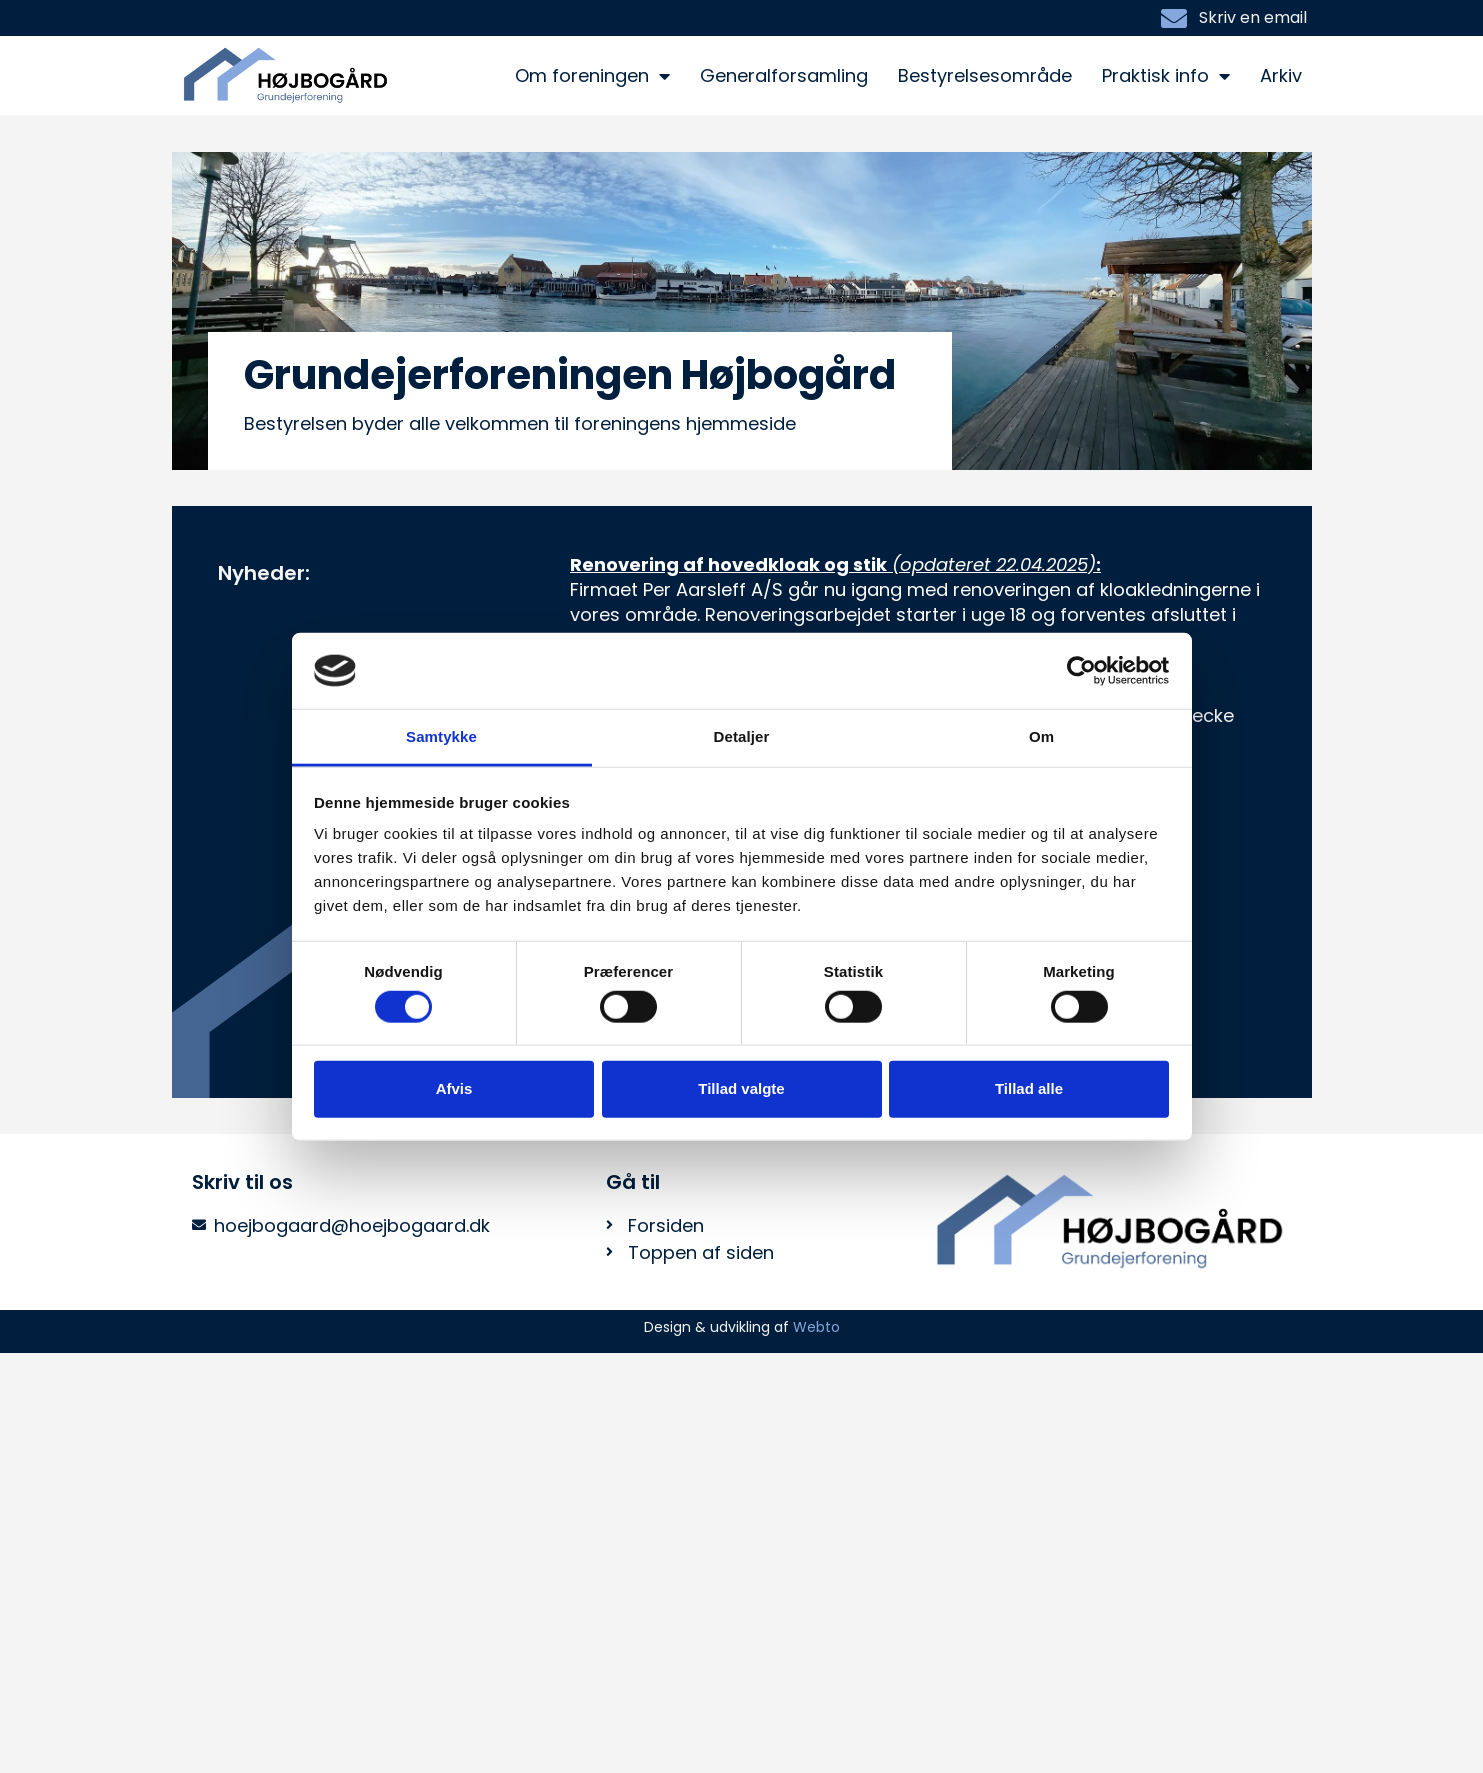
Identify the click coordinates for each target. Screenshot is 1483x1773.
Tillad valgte (741, 1088)
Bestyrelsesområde (985, 75)
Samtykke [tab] (441, 736)
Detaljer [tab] (742, 736)
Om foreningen (592, 76)
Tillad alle (1029, 1088)
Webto (816, 1327)
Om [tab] (1041, 736)
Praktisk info (1166, 76)
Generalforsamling (784, 75)
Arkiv (1281, 75)
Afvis (454, 1088)
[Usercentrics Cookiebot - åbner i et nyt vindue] (1081, 671)
